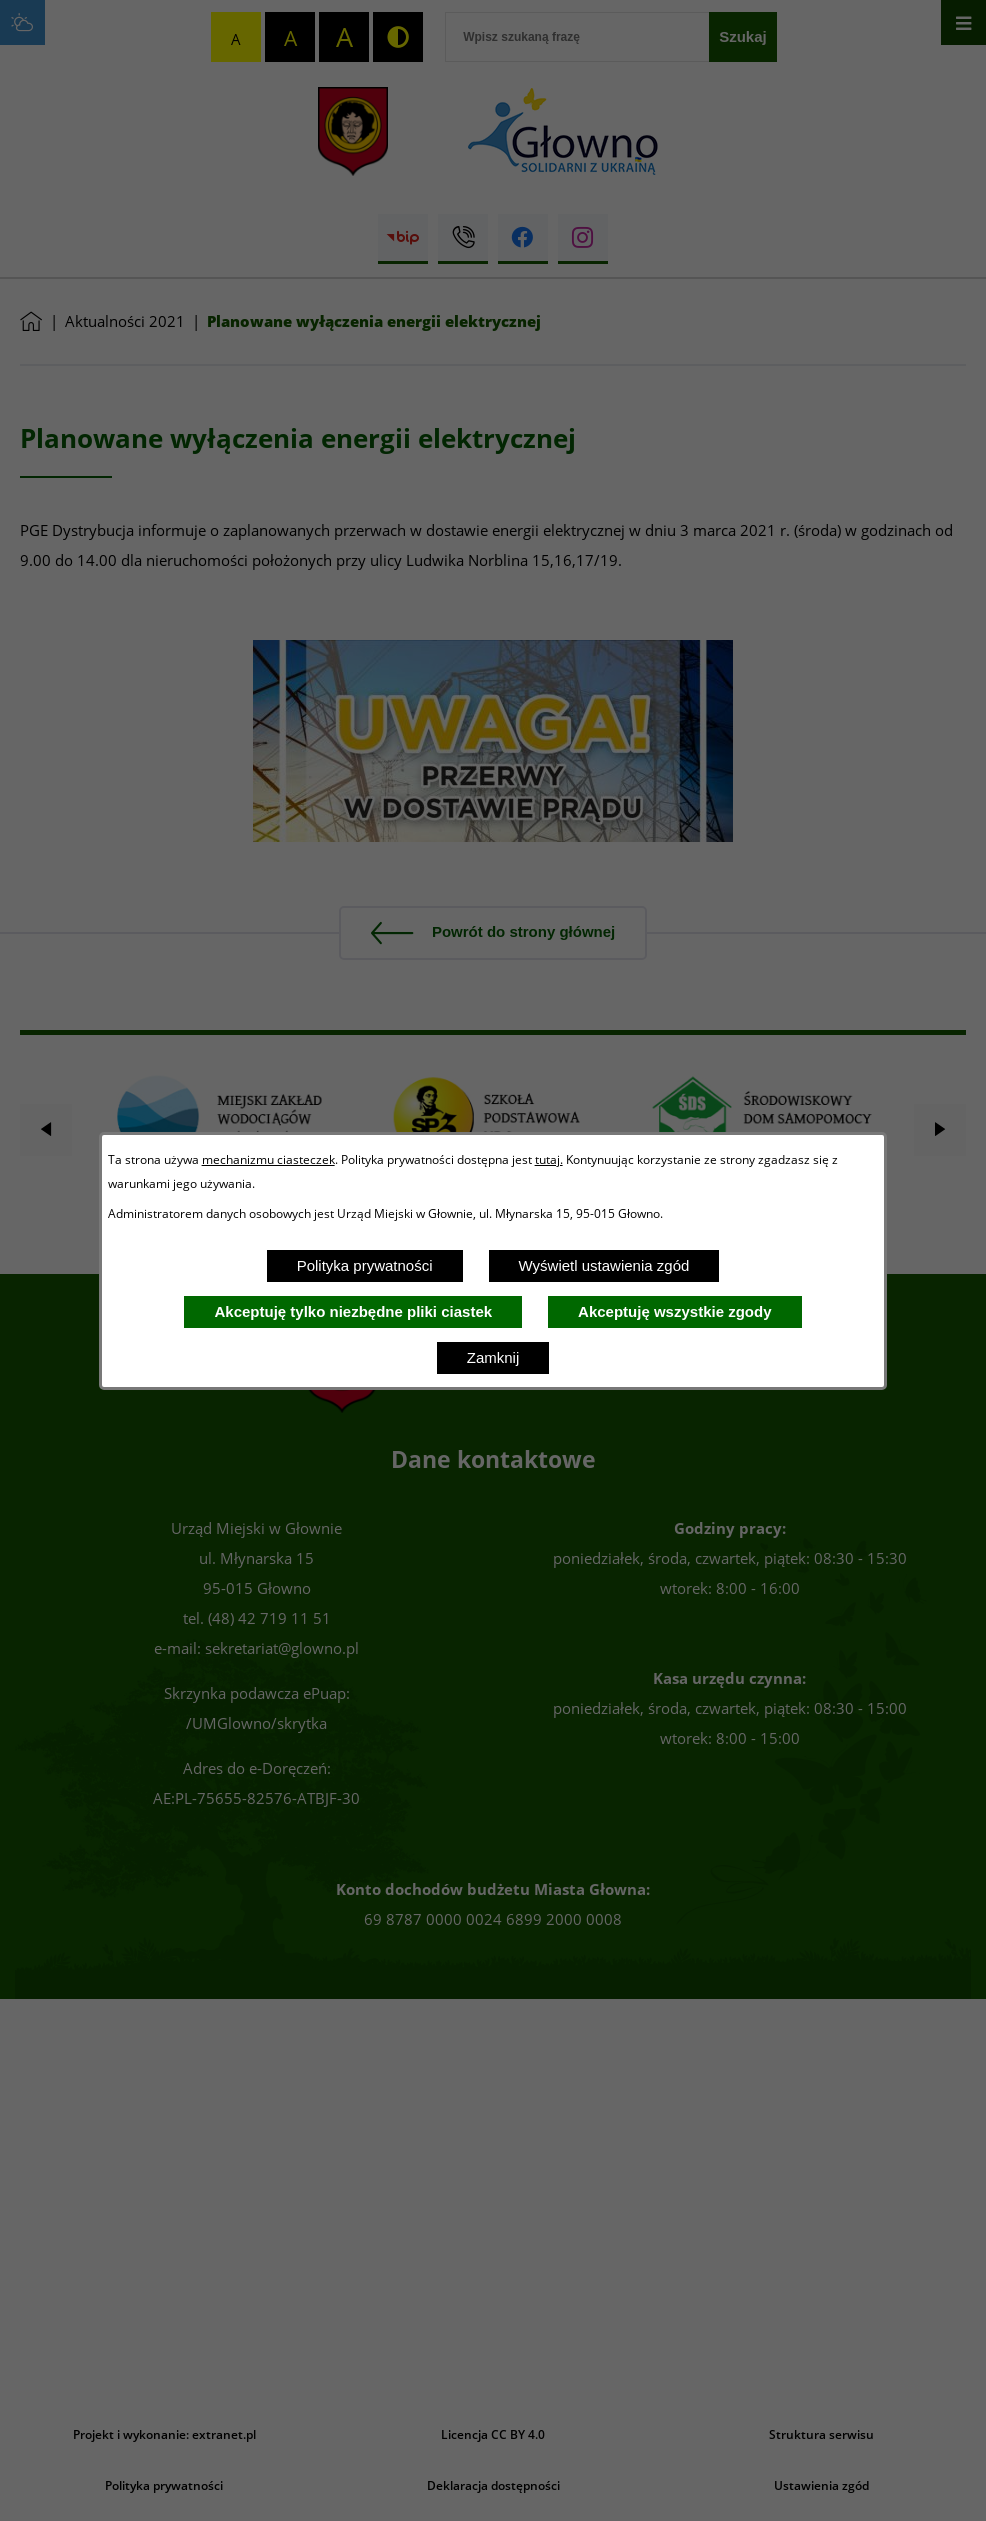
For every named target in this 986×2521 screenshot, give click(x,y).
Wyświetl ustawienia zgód (604, 1265)
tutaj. (549, 1159)
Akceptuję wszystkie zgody (674, 1311)
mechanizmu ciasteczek (268, 1159)
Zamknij (493, 1357)
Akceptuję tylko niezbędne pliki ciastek (353, 1311)
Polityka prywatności (365, 1265)
